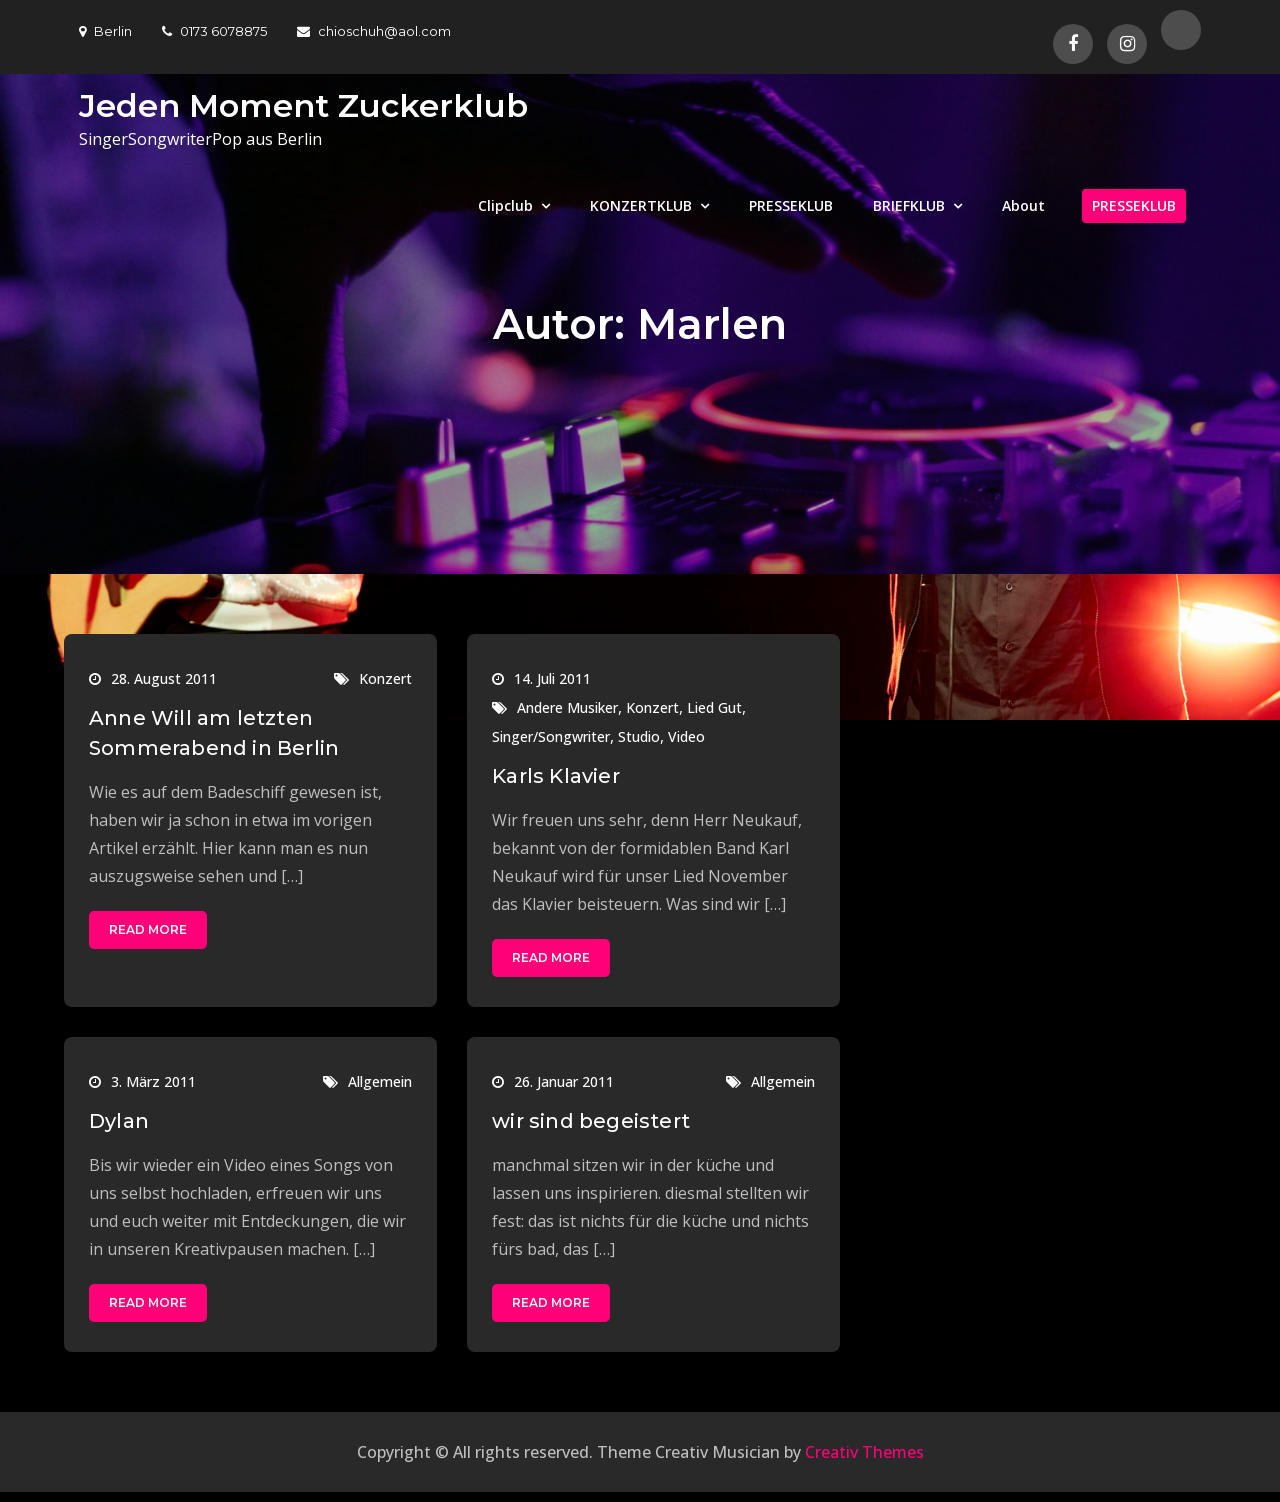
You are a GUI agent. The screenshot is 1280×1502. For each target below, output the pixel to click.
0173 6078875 (214, 31)
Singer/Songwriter (551, 736)
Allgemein (380, 1081)
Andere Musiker (567, 707)
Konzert (385, 678)
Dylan (119, 1121)
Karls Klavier (556, 776)
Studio (639, 736)
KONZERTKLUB (641, 205)
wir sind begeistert (591, 1121)
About (1023, 205)
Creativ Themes (864, 1452)
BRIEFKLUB (909, 205)
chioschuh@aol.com (374, 31)
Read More (148, 929)
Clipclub (505, 205)
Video (686, 736)
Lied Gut (714, 707)
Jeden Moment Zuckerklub (303, 105)
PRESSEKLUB (791, 205)
